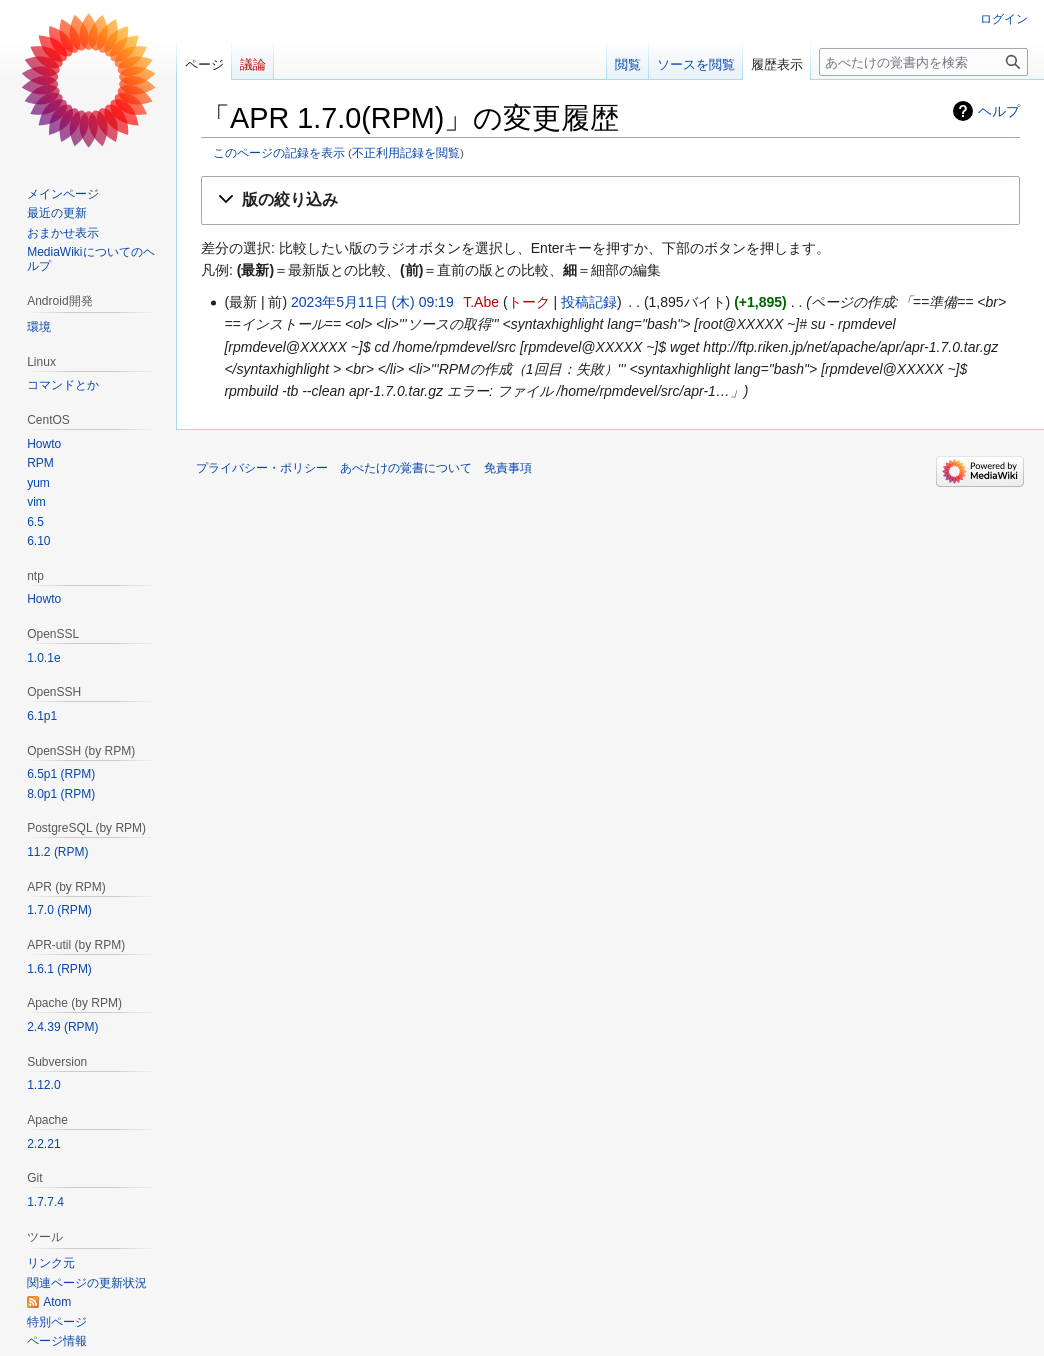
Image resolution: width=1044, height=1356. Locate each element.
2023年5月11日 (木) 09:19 (372, 302)
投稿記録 (589, 302)
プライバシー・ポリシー (262, 468)
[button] (610, 200)
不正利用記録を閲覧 (406, 152)
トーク (529, 302)
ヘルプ (999, 111)
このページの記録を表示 (279, 152)
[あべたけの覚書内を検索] (923, 62)
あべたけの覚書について (406, 468)
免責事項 (508, 468)
